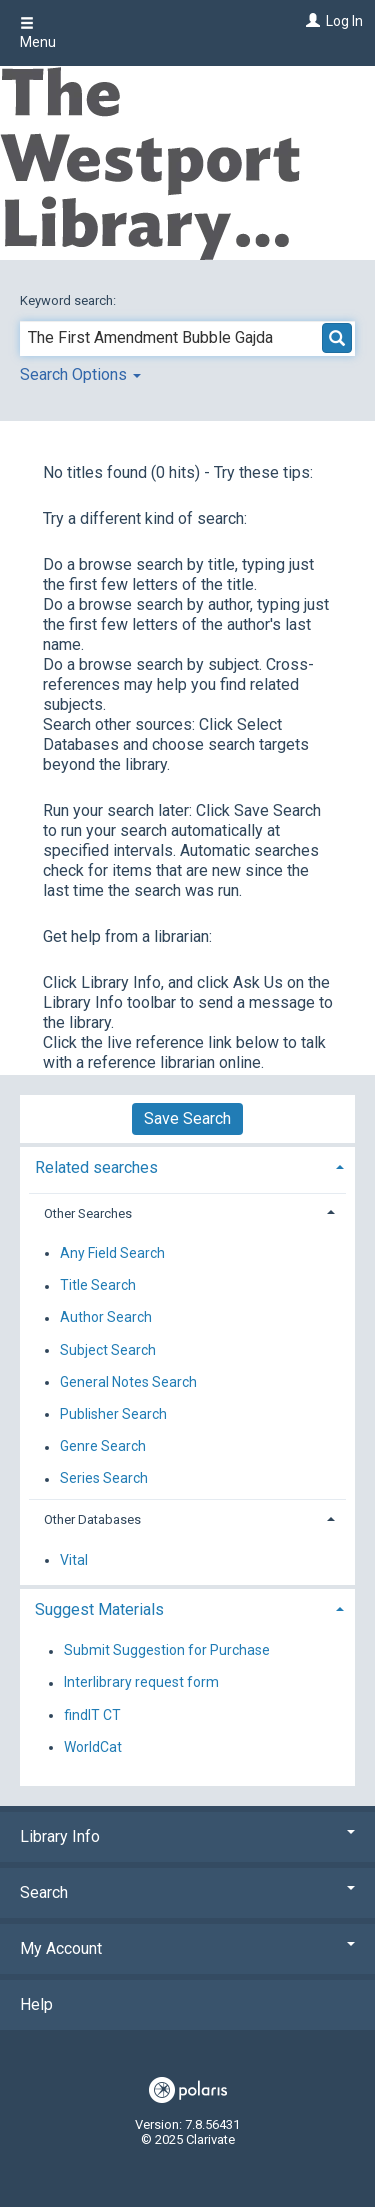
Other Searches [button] (88, 1213)
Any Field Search (112, 1253)
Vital (74, 1560)
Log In (344, 21)
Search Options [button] (80, 374)
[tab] (187, 1165)
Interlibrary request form (141, 1683)
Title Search (98, 1286)
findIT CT (92, 1715)
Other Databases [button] (92, 1519)
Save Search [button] (187, 1118)
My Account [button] (187, 1948)
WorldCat (93, 1747)
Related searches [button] (96, 1167)
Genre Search (103, 1447)
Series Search (104, 1479)
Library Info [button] (187, 1836)
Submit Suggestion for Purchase (167, 1651)
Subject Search (108, 1350)
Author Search (106, 1318)
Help (36, 2004)
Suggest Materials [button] (99, 1609)
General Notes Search (128, 1382)
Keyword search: (69, 300)
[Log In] (310, 21)
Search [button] (187, 1892)
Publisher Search (113, 1414)
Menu (38, 33)
